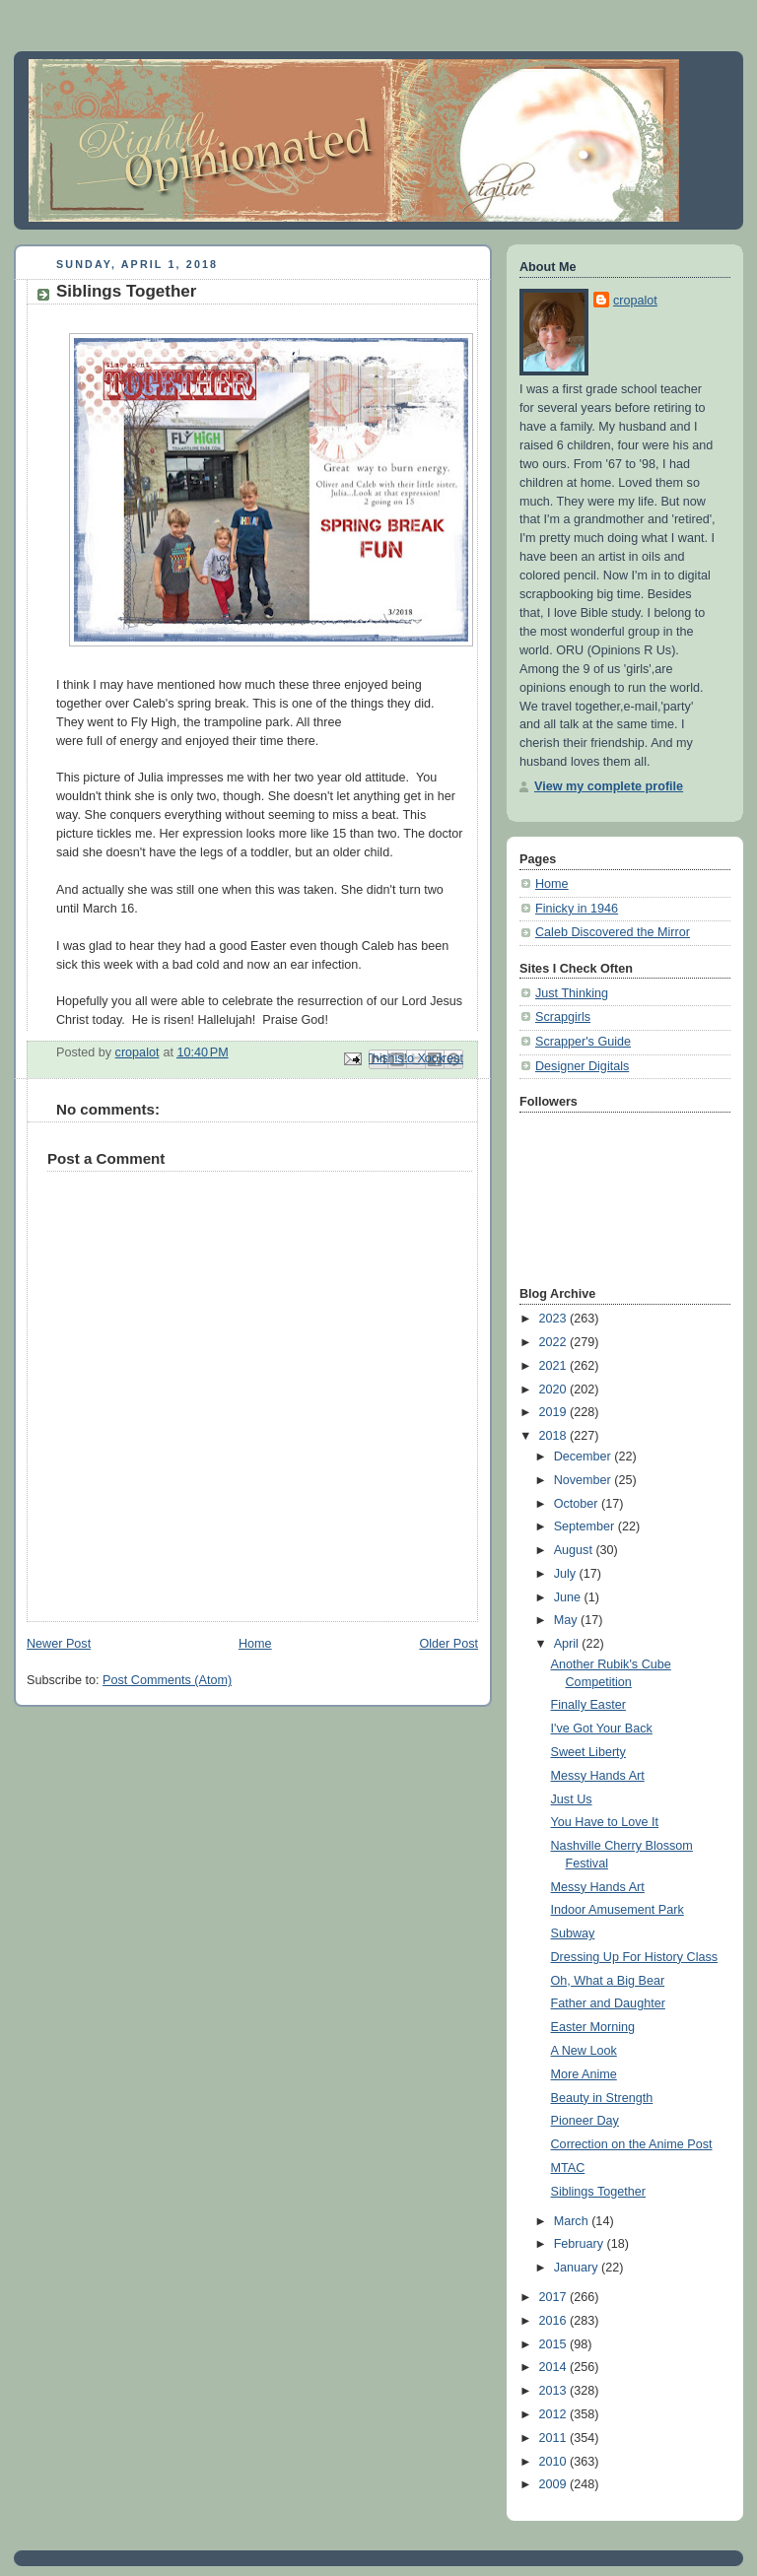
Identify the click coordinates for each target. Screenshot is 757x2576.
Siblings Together (599, 2192)
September (586, 1526)
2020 (555, 1389)
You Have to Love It (605, 1822)
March (573, 2221)
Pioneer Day (585, 2121)
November (584, 1480)
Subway (573, 1933)
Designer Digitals (582, 1066)
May (567, 1620)
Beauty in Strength (602, 2098)
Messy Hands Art (598, 1776)
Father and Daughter (608, 2003)
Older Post (448, 1644)
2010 (555, 2462)
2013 (555, 2391)
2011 (555, 2438)
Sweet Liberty (588, 1752)
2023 (555, 1318)
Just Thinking (571, 993)
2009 (555, 2484)
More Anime (584, 2074)
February (580, 2244)
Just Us (571, 1799)
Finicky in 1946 (576, 908)
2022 (555, 1342)
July (567, 1574)
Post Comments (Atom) (167, 1680)
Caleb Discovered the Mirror (612, 932)
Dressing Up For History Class (635, 1957)
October (577, 1504)
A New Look (584, 2051)
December (584, 1456)
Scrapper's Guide (583, 1042)
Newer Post (59, 1644)
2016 (555, 2321)
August (575, 1550)
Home (255, 1644)
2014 (555, 2367)
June (569, 1597)
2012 (555, 2414)
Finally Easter (588, 1705)
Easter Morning (593, 2027)
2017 (555, 2297)
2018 (555, 1436)
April (568, 1644)
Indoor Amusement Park (617, 1910)
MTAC (568, 2168)
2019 (555, 1412)
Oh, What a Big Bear (608, 1981)
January (577, 2267)
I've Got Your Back (602, 1728)
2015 (555, 2344)
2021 (555, 1366)
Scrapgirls (562, 1017)
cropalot (635, 300)
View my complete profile (608, 786)
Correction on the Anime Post (632, 2144)
